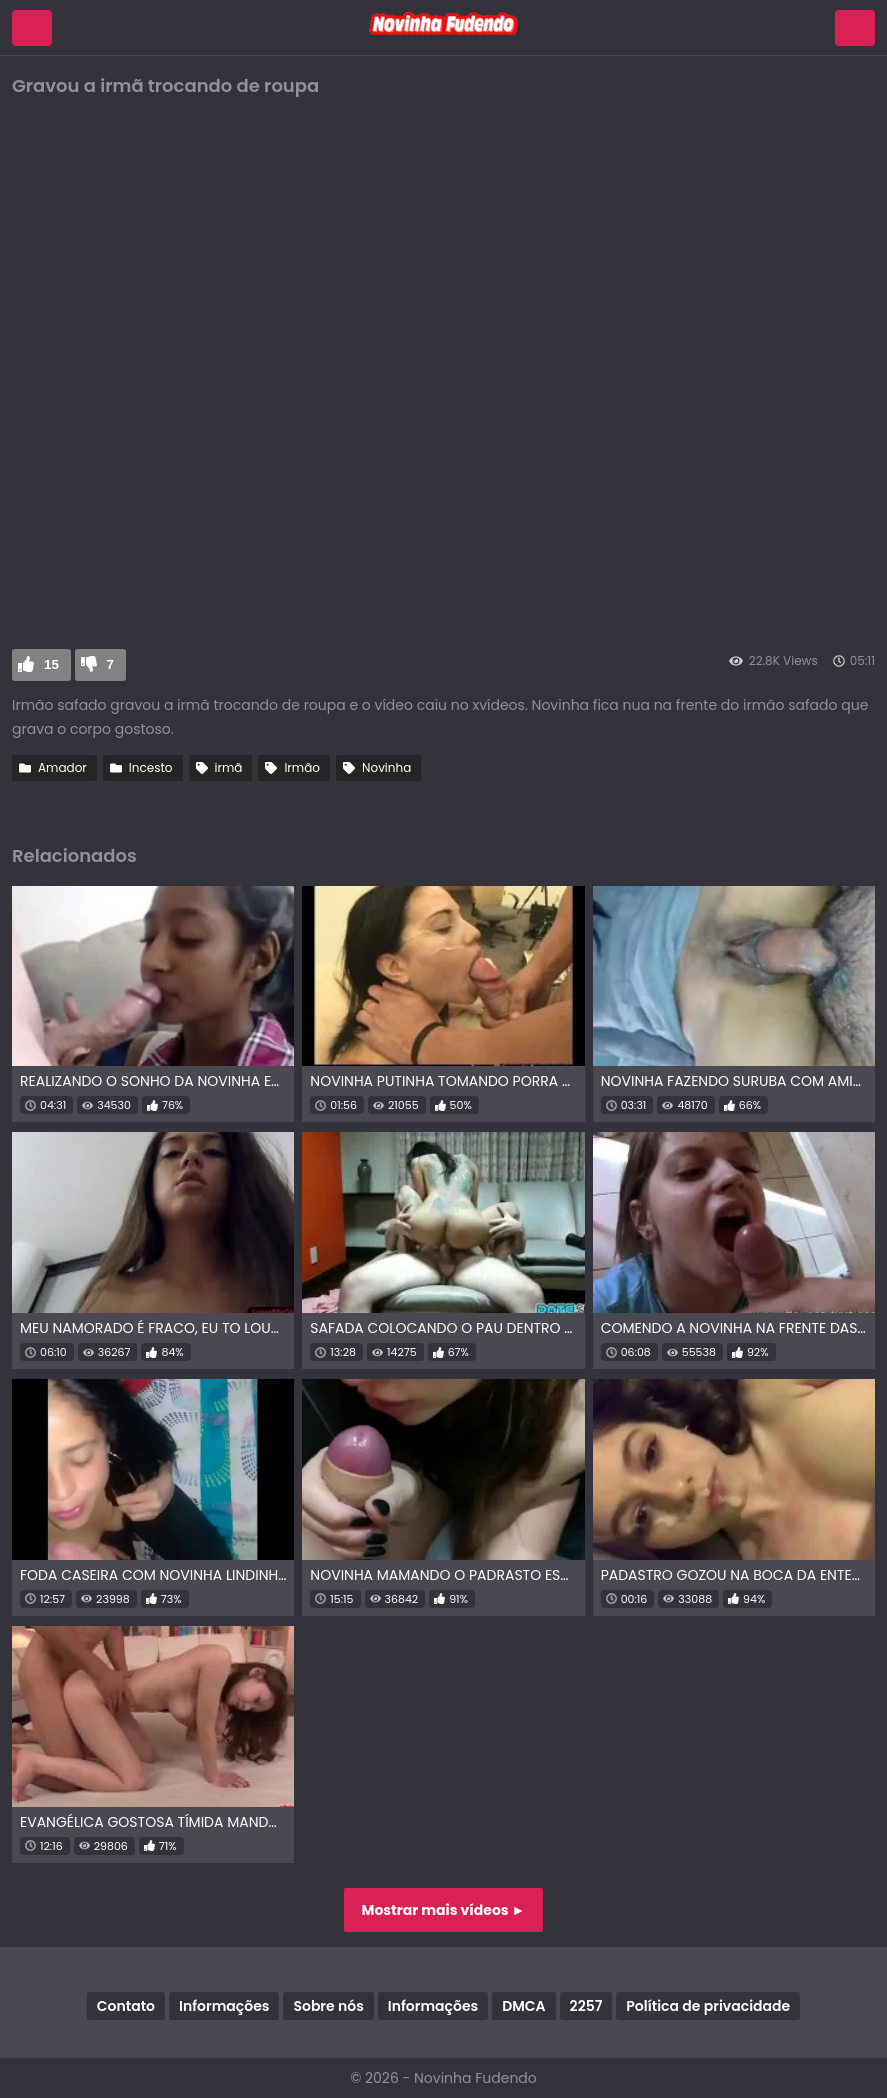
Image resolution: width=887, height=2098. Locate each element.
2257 (586, 2006)
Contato (126, 2006)
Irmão (302, 767)
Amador (62, 767)
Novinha (386, 767)
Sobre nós (328, 2006)
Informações (224, 2006)
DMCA (523, 2006)
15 (51, 664)
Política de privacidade (708, 2006)
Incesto (151, 767)
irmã (229, 767)
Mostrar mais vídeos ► (444, 1910)
